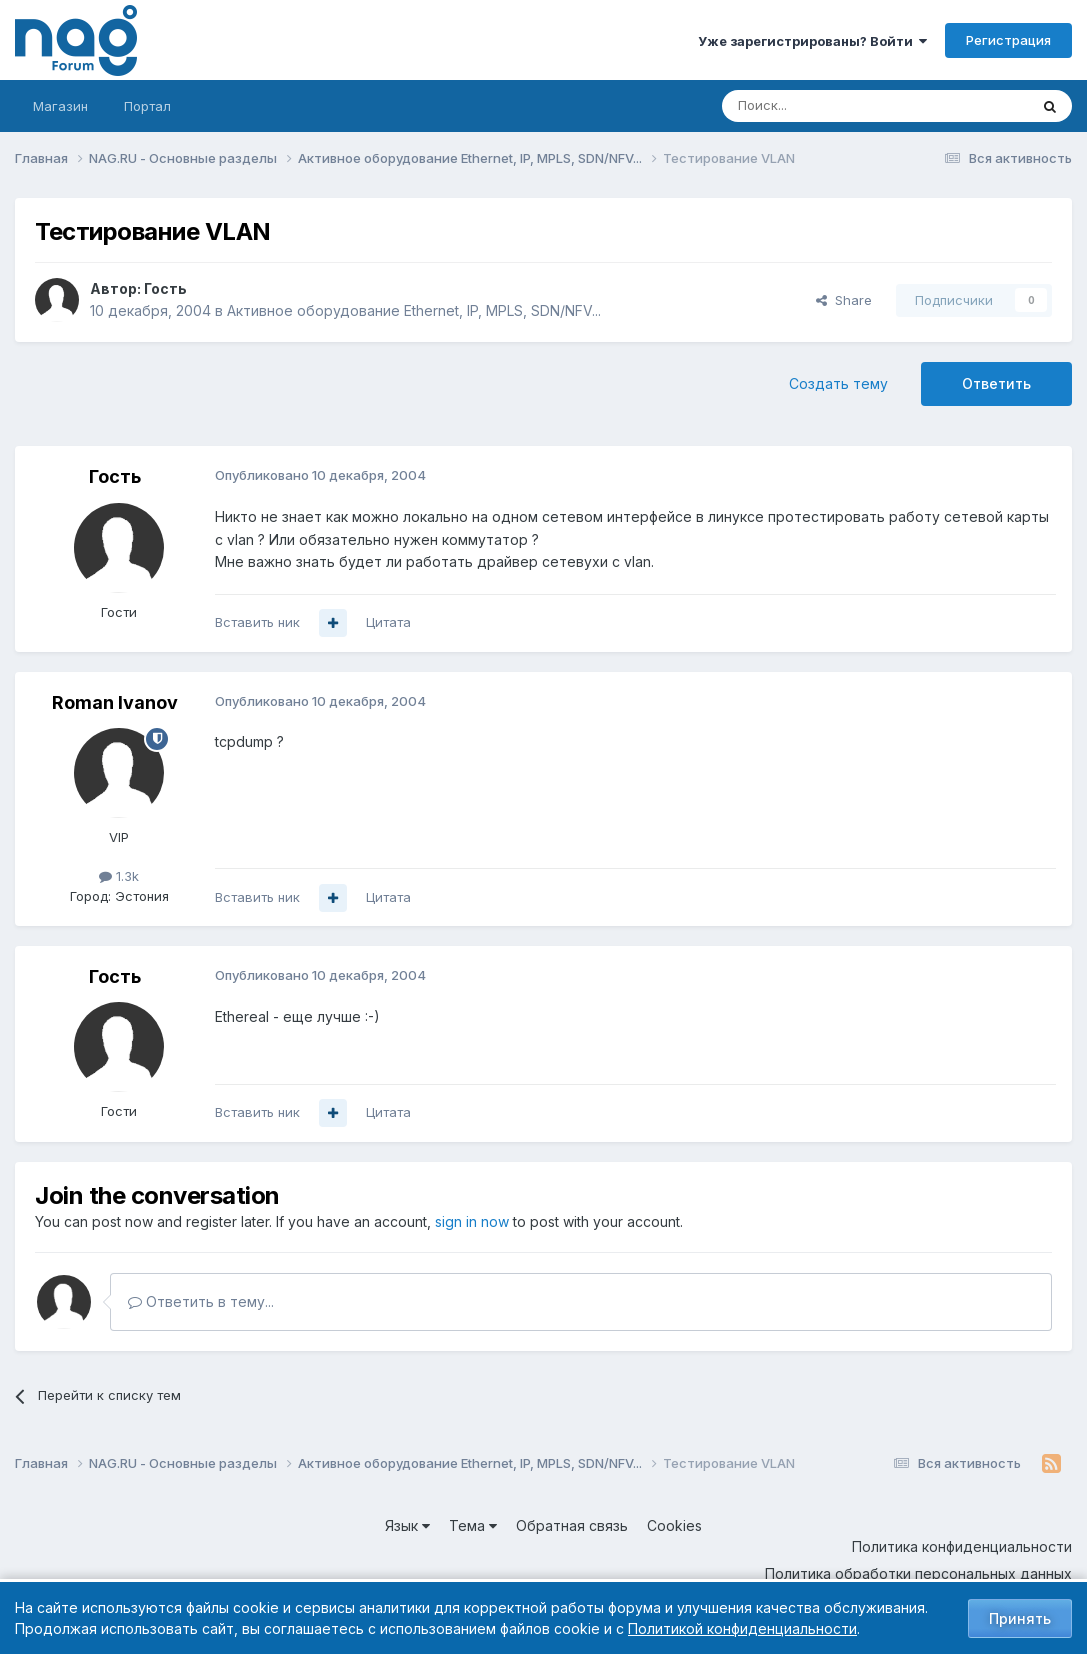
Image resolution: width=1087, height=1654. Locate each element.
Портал (147, 106)
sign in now (472, 1221)
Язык (407, 1525)
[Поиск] (820, 106)
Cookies (674, 1525)
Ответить (996, 383)
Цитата (388, 622)
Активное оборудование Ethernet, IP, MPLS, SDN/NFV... (414, 310)
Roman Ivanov (115, 702)
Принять (1020, 1618)
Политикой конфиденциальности (742, 1628)
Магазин (60, 106)
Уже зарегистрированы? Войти (812, 41)
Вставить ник (257, 622)
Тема (473, 1525)
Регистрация (1008, 40)
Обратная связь (572, 1525)
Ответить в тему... (201, 1301)
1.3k (119, 876)
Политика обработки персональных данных (918, 1573)
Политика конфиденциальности (962, 1546)
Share (844, 300)
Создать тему (838, 383)
